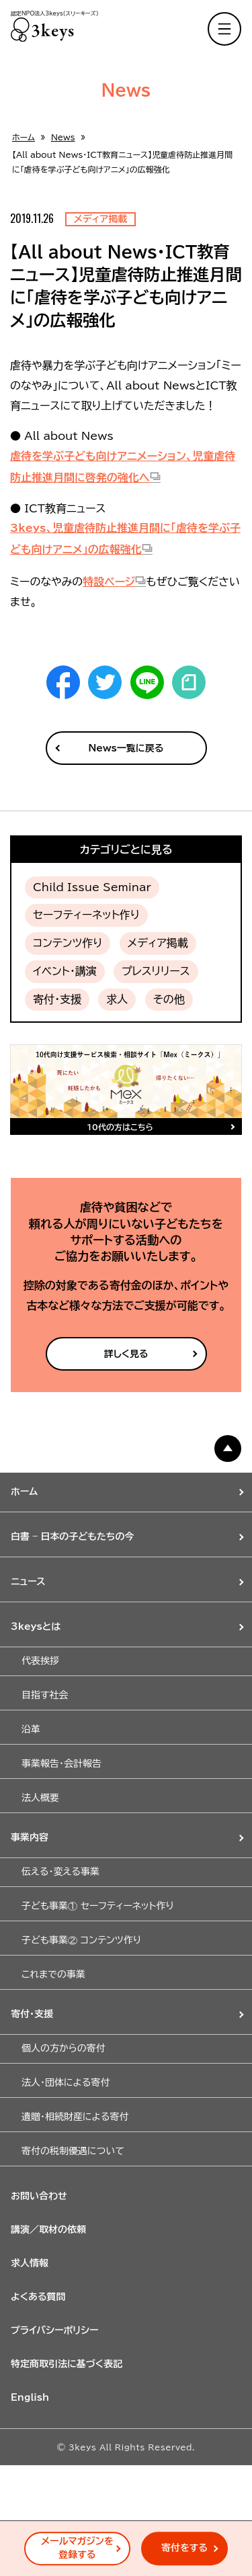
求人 (117, 999)
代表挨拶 (40, 1660)
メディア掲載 (158, 942)
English (30, 2397)
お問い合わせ (39, 2196)
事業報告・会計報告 (61, 1763)
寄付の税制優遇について (73, 2151)
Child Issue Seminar (92, 887)
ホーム (23, 137)
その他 (169, 999)
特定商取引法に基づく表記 (66, 2363)
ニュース (28, 1581)
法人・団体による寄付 (66, 2082)
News (63, 137)
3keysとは (35, 1626)
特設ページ (109, 581)
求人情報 (29, 2263)
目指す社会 (45, 1695)
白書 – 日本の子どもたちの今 (72, 1536)
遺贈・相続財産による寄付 (75, 2116)
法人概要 (40, 1797)
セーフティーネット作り (86, 914)
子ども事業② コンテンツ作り (81, 1940)
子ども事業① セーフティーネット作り (98, 1906)
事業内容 (29, 1837)
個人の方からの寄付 (64, 2048)
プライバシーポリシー (55, 2330)
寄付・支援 (57, 999)
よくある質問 (38, 2296)
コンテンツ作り (67, 942)
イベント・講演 (65, 971)
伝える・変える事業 (60, 1871)
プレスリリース (156, 971)
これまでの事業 (53, 1974)
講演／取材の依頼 (48, 2229)
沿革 (31, 1729)
